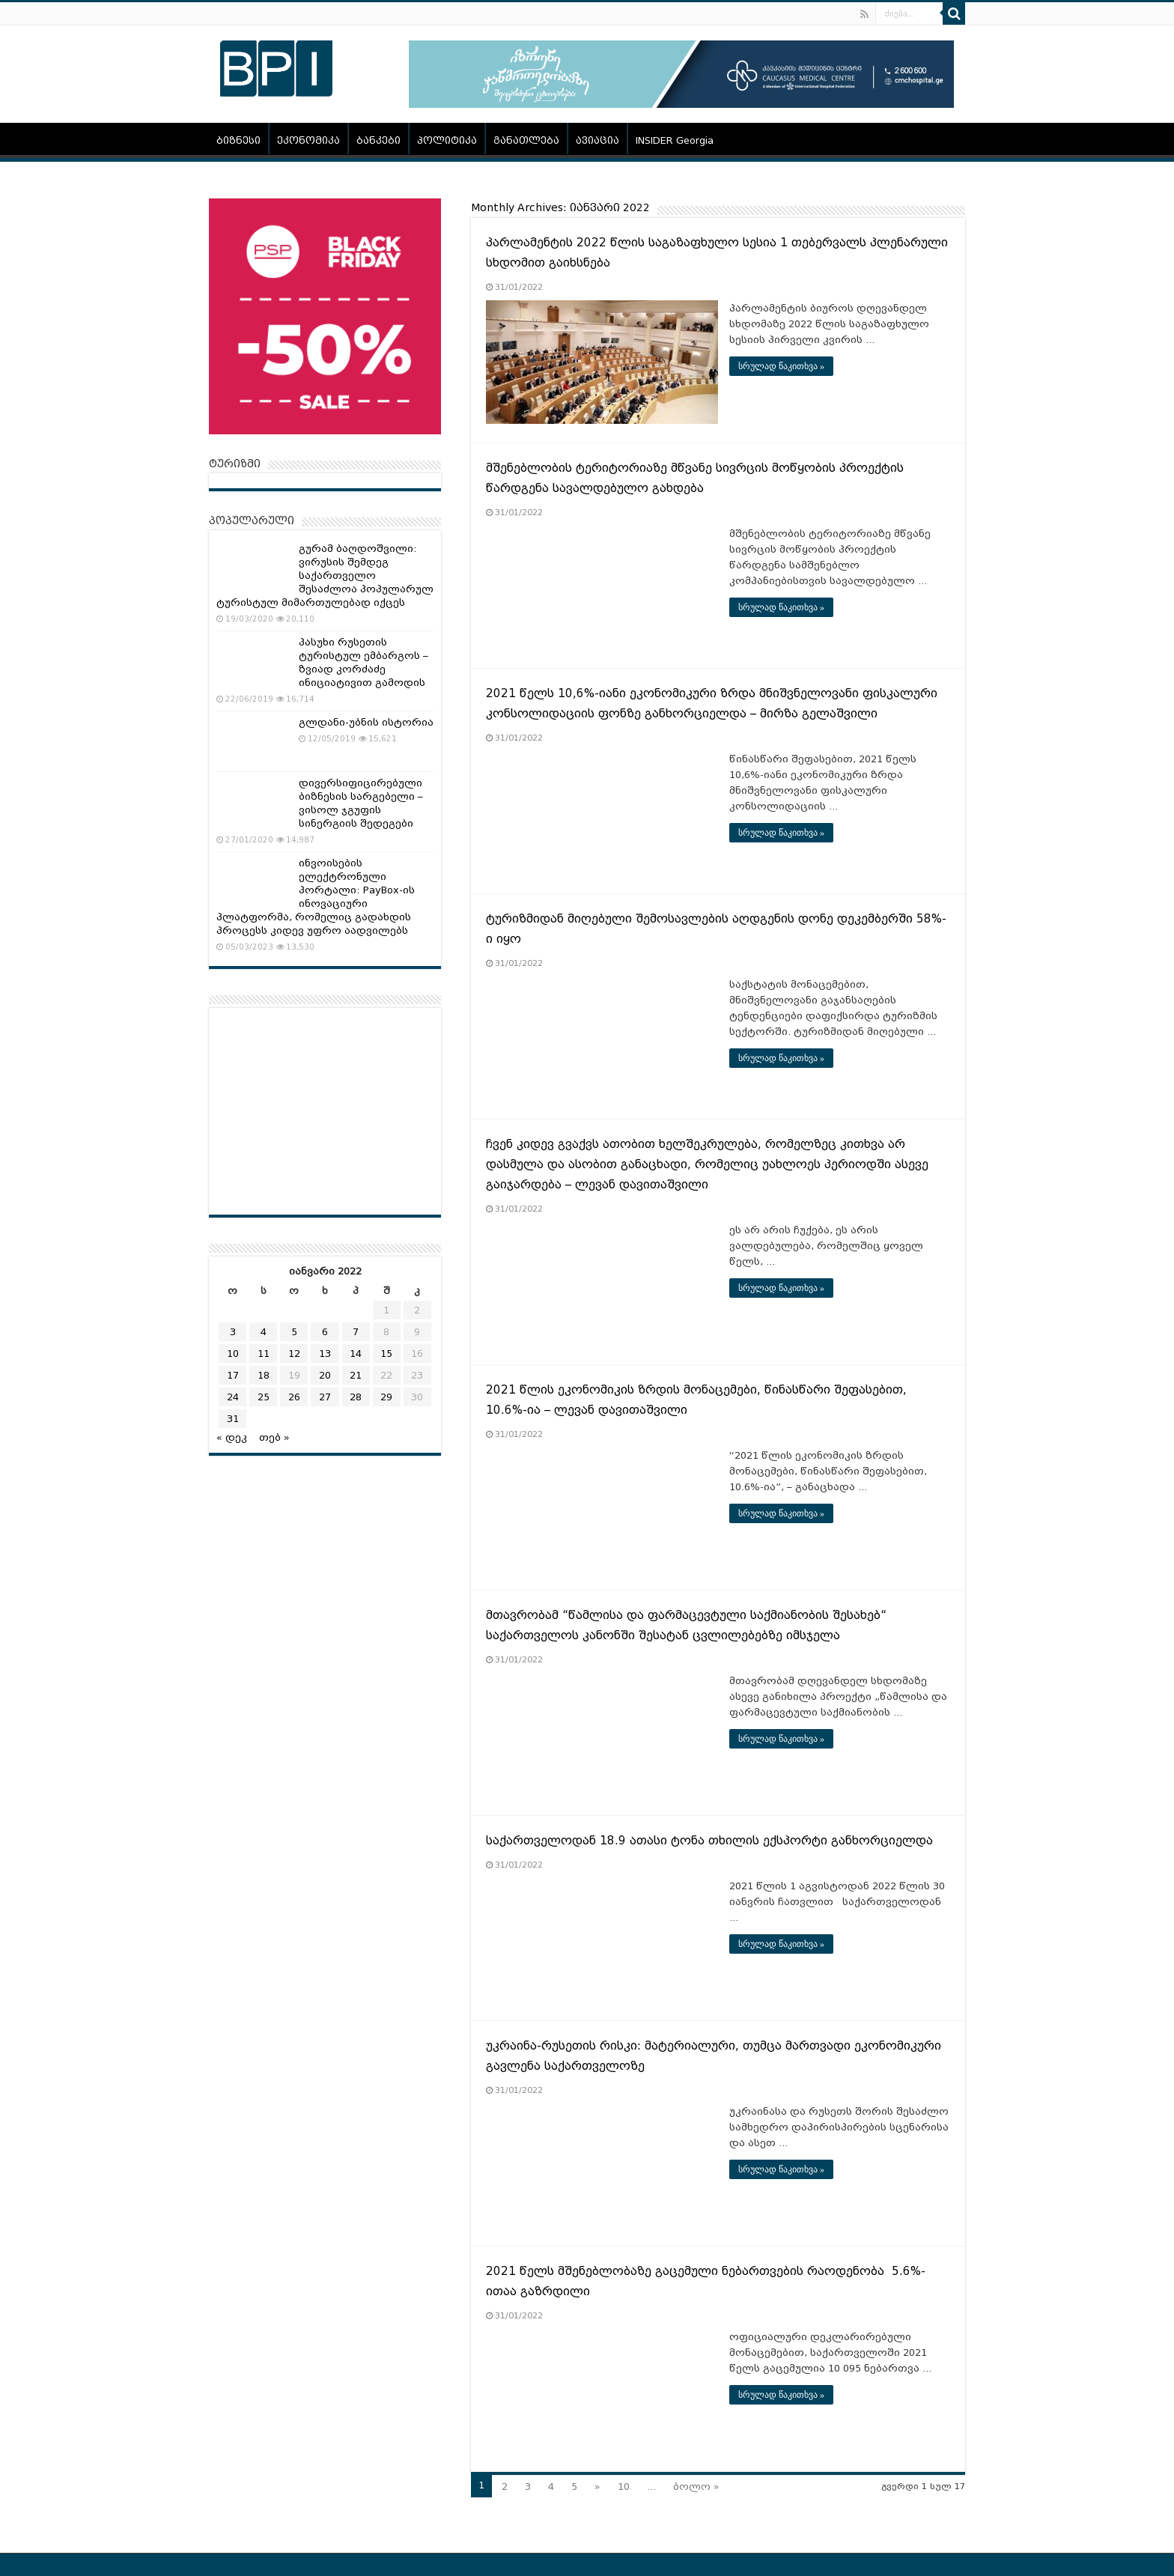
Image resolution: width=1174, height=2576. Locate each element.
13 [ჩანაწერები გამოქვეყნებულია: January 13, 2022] (325, 1353)
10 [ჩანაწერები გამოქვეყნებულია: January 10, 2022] (233, 1353)
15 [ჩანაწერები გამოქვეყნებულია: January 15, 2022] (386, 1353)
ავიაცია (597, 140)
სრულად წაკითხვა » (781, 366)
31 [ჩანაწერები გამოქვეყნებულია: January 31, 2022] (233, 1418)
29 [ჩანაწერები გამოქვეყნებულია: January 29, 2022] (386, 1397)
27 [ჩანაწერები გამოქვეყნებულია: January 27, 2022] (325, 1397)
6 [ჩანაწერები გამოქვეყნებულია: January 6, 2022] (325, 1331)
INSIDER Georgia (675, 140)
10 (624, 2486)
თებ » (274, 1437)
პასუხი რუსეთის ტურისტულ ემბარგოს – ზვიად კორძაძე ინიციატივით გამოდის (363, 662)
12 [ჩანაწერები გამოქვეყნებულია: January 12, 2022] (294, 1353)
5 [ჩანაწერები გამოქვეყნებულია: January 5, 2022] (294, 1331)
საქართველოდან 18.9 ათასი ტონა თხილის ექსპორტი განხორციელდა (709, 1840)
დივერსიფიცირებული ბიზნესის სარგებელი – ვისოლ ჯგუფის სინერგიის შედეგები (361, 803)
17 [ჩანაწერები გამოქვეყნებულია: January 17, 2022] (233, 1375)
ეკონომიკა (308, 140)
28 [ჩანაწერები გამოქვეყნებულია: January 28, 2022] (356, 1397)
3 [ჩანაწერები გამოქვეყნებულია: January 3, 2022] (233, 1331)
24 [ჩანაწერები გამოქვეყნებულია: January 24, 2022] (233, 1397)
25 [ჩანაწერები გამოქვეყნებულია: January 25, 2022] (264, 1397)
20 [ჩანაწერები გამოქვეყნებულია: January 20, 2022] (325, 1375)
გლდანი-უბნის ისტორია (366, 722)
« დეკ (231, 1437)
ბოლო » (696, 2486)
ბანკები (378, 140)
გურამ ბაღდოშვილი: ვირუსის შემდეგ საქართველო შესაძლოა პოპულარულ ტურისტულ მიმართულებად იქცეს (325, 575)
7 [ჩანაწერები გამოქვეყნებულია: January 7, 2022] (356, 1331)
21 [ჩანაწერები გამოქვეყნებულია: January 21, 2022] (356, 1375)
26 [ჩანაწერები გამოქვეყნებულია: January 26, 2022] (294, 1397)
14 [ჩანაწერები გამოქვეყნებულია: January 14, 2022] (356, 1353)
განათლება (526, 140)
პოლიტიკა (447, 140)
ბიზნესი (238, 140)
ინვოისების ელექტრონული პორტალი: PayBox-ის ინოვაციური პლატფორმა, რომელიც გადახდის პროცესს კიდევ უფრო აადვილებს (315, 897)
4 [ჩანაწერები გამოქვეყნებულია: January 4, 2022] (264, 1331)
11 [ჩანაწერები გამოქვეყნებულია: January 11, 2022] (264, 1353)
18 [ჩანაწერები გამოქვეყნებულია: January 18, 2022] (264, 1375)
